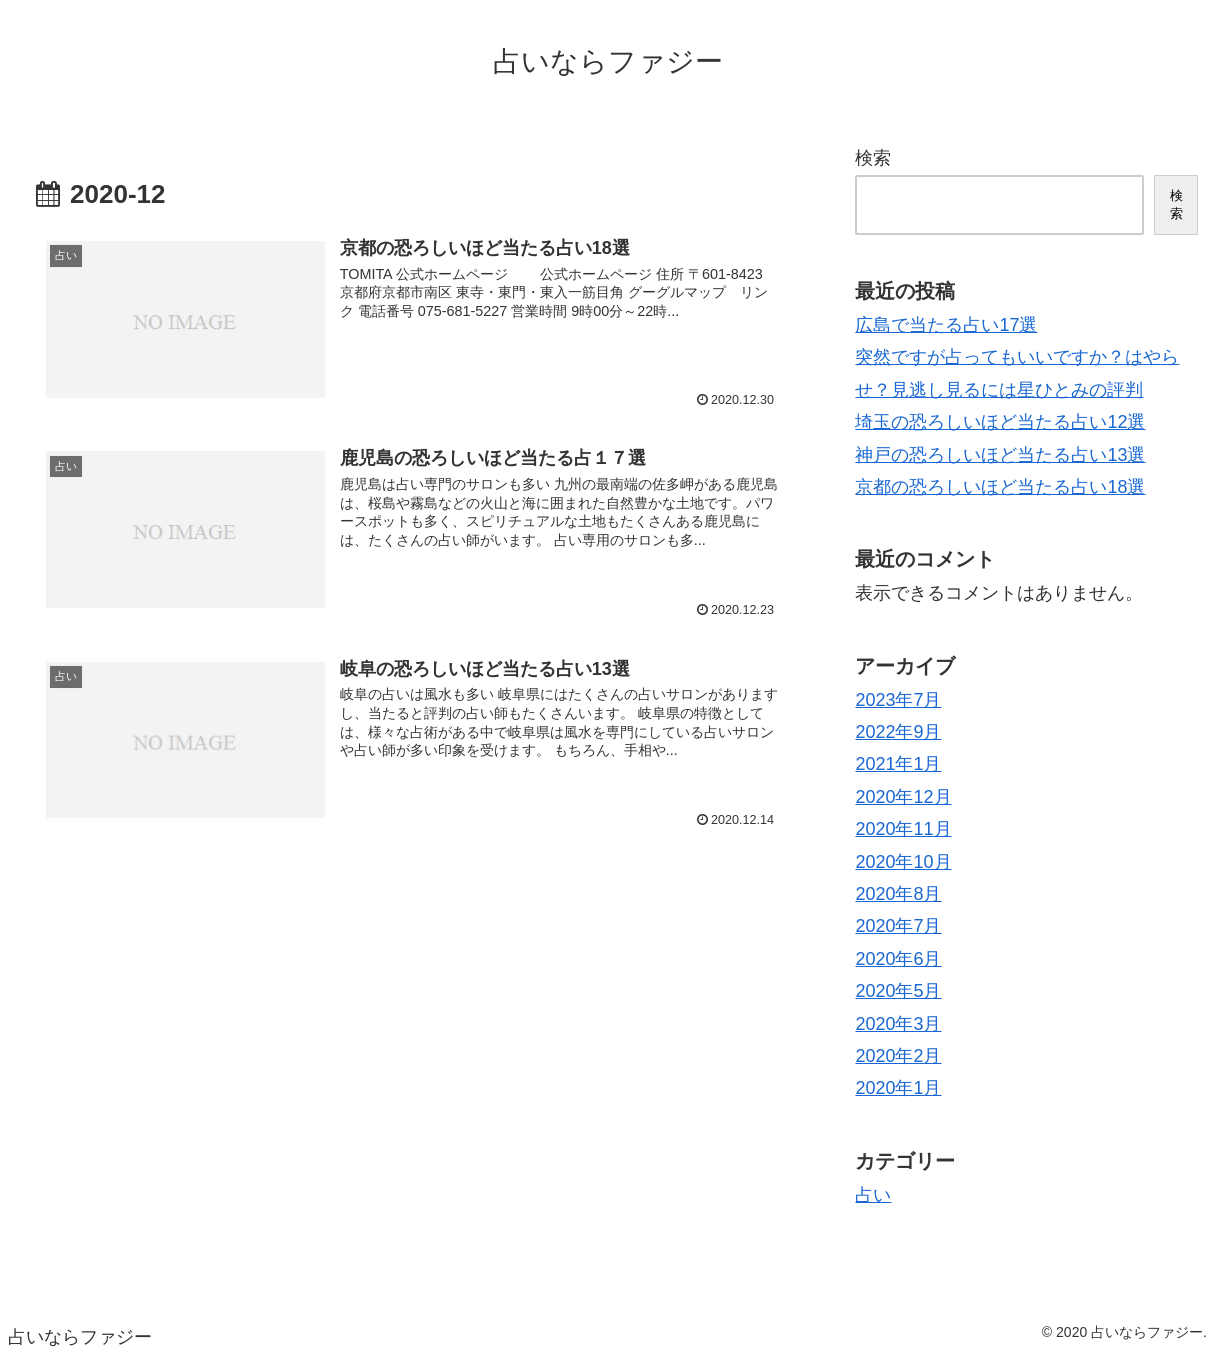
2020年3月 (898, 1024)
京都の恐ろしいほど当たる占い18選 (1000, 487)
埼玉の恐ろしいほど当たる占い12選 (1000, 422)
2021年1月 (898, 764)
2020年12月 (903, 797)
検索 (873, 158)
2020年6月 (898, 959)
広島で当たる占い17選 (946, 325)
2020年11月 (903, 829)
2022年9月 (898, 732)
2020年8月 (898, 894)
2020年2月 (898, 1056)
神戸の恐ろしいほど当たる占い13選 (1000, 455)
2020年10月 (903, 862)
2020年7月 (898, 926)
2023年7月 (898, 700)
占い (873, 1195)
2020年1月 (898, 1088)
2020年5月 (898, 991)
